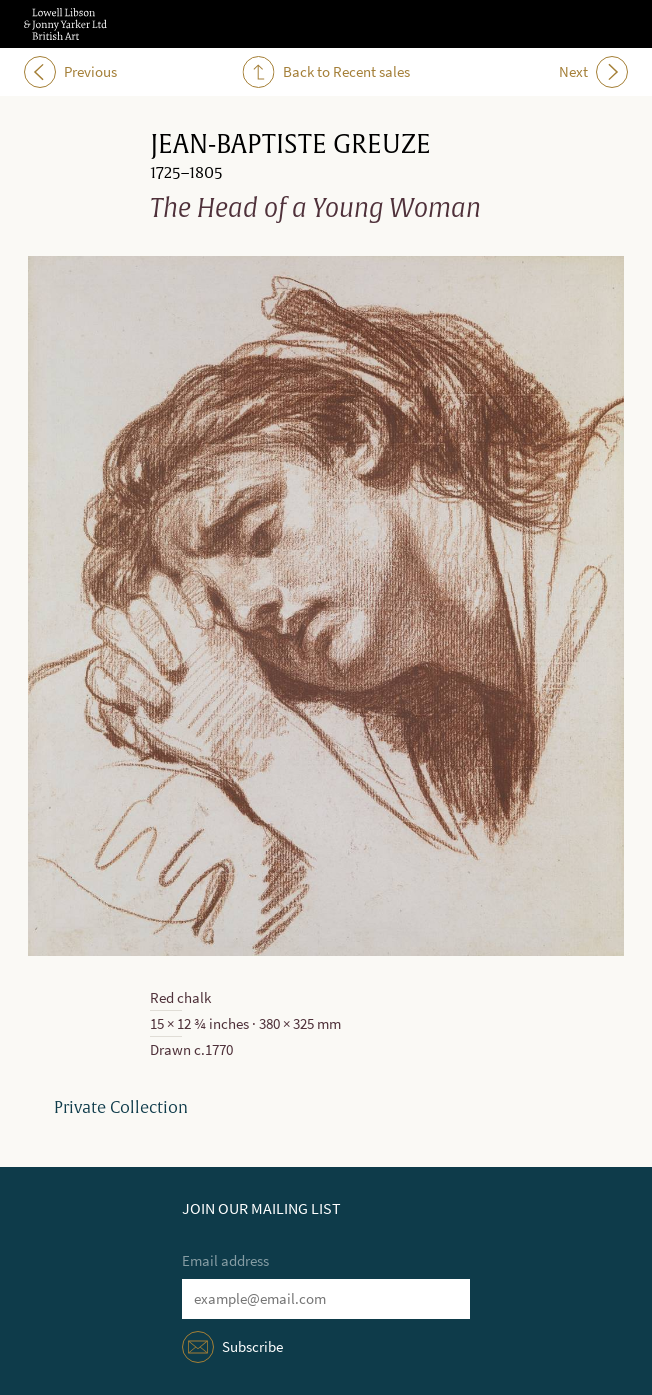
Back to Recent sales (326, 72)
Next (593, 72)
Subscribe (252, 1347)
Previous (70, 72)
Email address (225, 1261)
